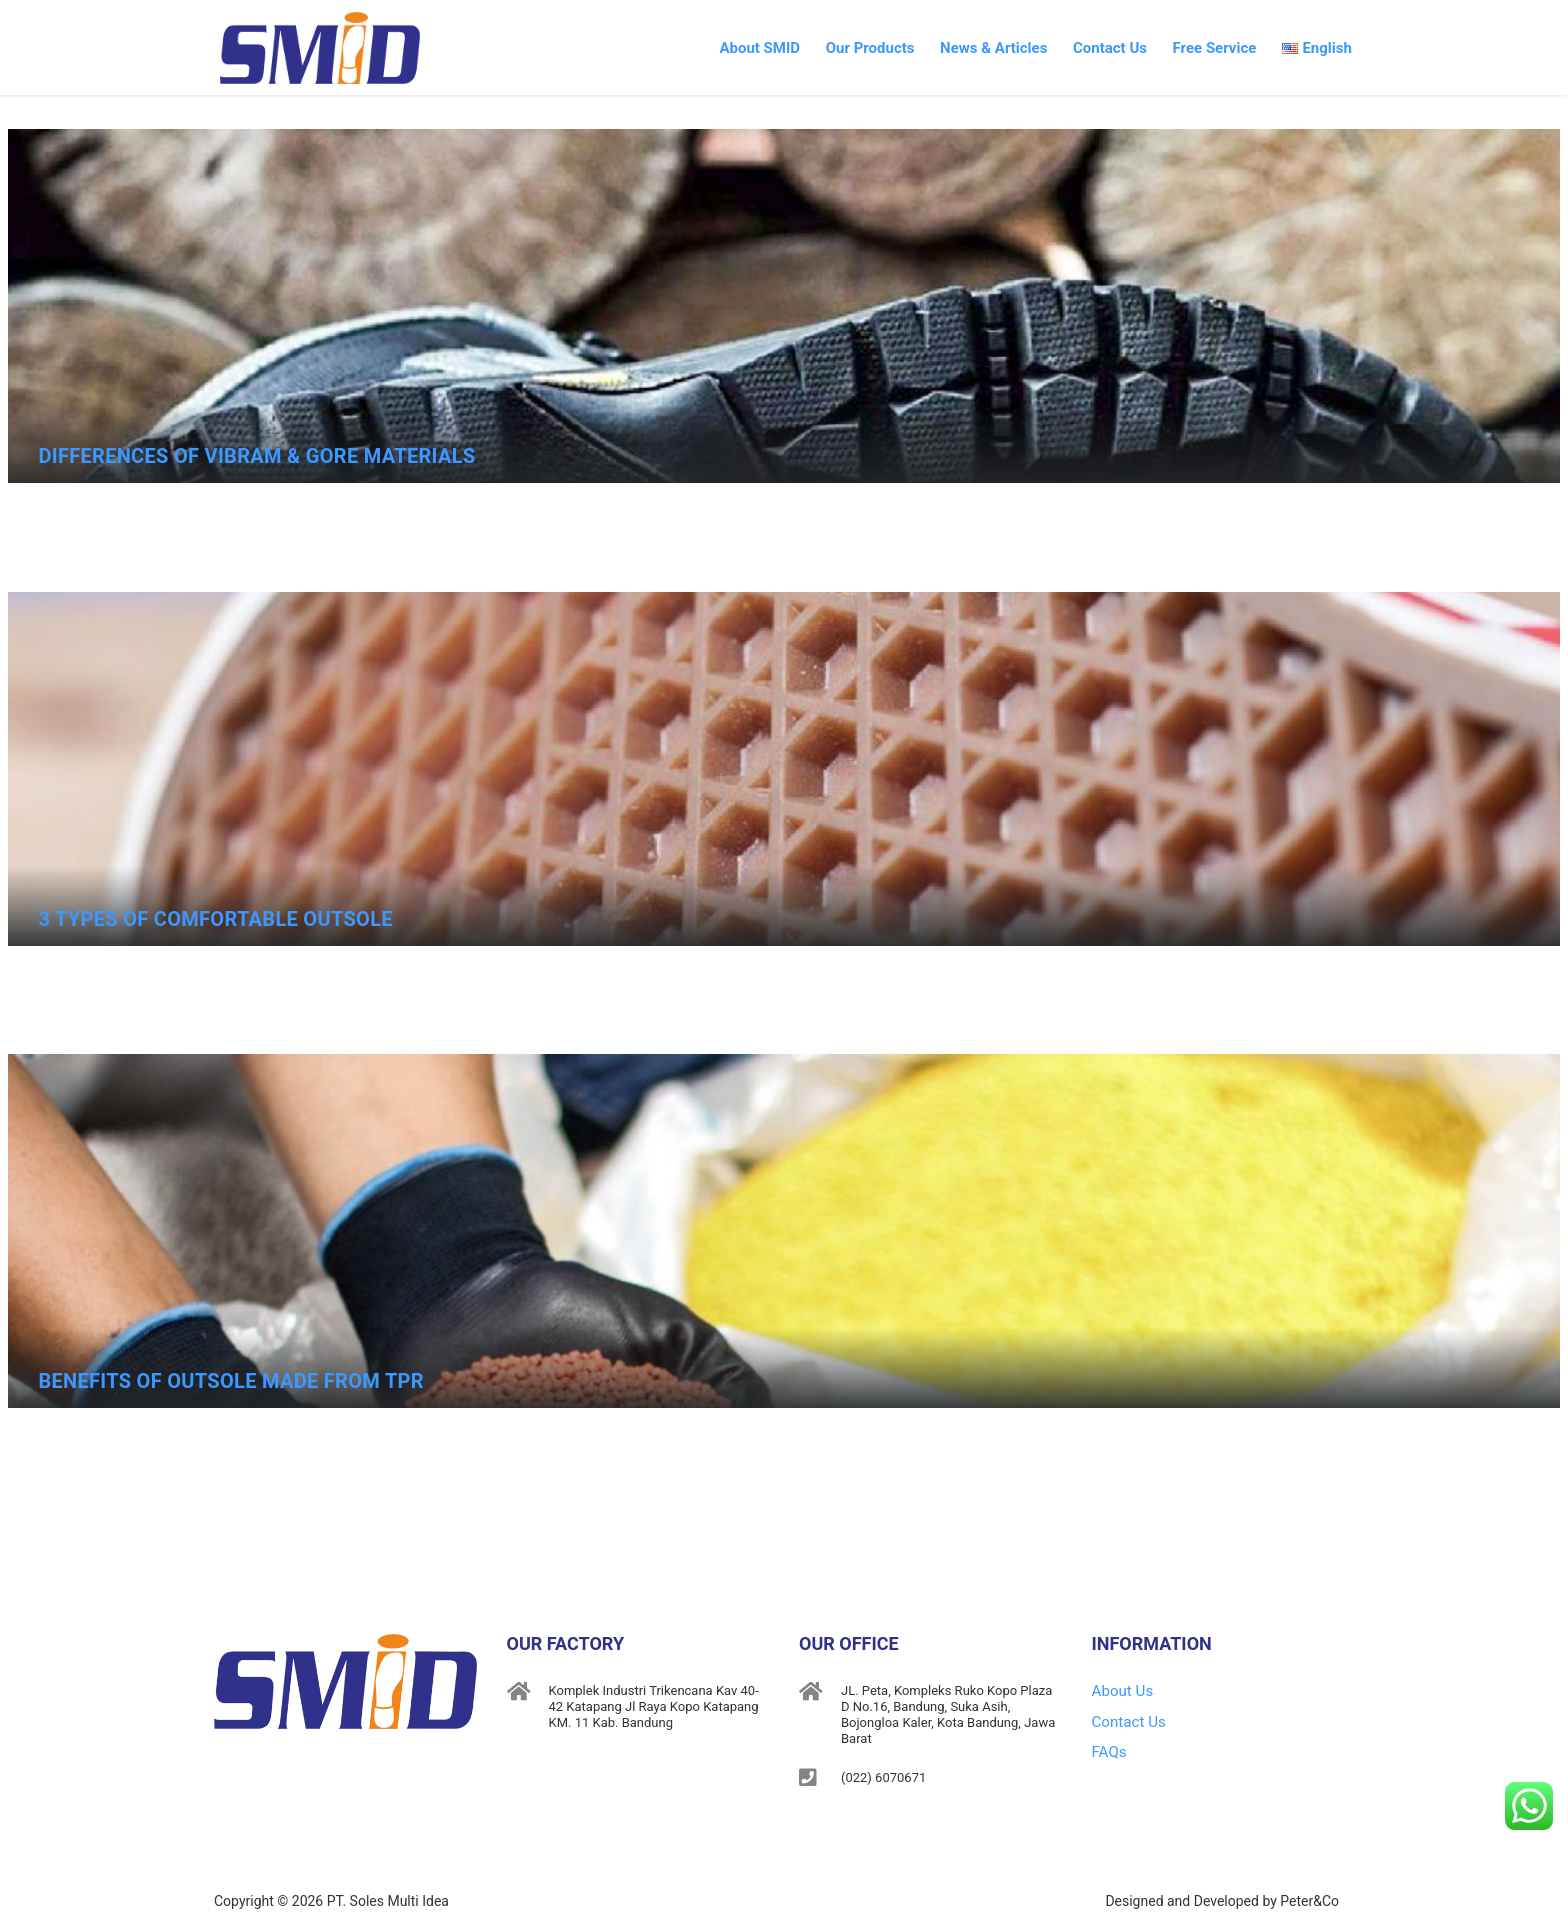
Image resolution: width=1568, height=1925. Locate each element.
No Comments (1477, 531)
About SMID (684, 36)
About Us (1120, 1689)
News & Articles (947, 36)
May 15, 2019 (94, 530)
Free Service (1197, 36)
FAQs (1108, 1741)
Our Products (809, 36)
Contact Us (1078, 36)
